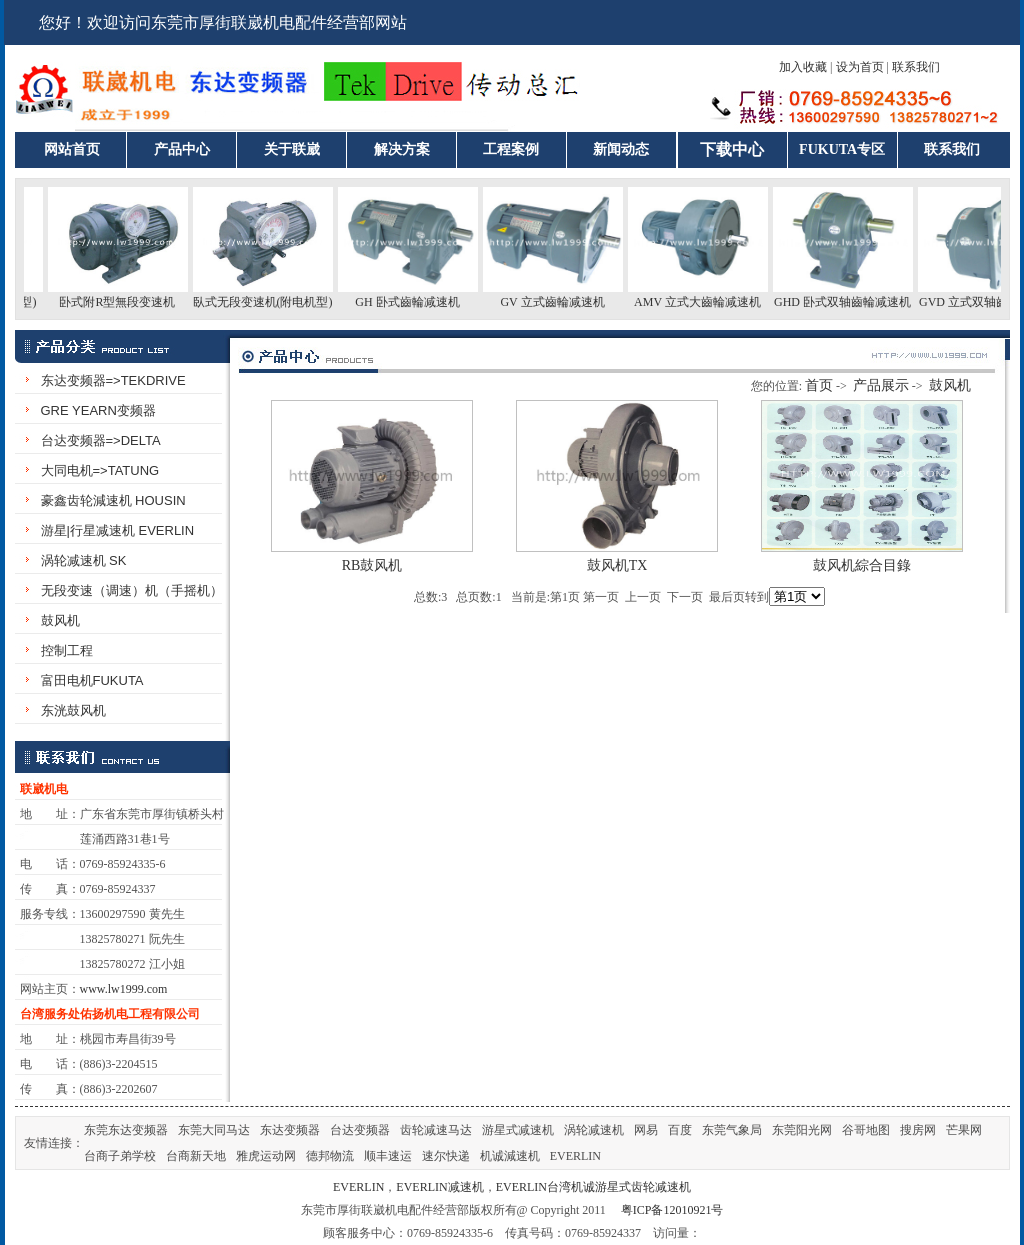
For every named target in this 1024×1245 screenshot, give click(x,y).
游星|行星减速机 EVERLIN (118, 530)
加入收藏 (803, 67)
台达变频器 (360, 1130)
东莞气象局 (732, 1130)
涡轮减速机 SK (84, 560)
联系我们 (916, 67)
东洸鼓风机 (73, 710)
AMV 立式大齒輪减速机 (703, 302)
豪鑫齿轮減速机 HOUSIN (113, 500)
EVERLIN (575, 1156)
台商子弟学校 (120, 1156)
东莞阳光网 (802, 1130)
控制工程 (67, 650)
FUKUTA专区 (842, 149)
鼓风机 (60, 620)
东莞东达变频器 (126, 1130)
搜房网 (918, 1130)
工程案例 (511, 149)
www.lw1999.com (124, 989)
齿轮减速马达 (436, 1130)
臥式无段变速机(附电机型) (269, 302)
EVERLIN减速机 (439, 1187)
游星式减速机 (518, 1130)
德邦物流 (330, 1156)
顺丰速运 (388, 1156)
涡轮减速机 (594, 1130)
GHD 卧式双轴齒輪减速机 (848, 302)
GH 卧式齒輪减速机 (413, 302)
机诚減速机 (510, 1156)
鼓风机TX (617, 565)
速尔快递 (446, 1156)
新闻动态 (621, 149)
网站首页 (72, 149)
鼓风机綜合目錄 (862, 565)
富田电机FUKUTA (92, 680)
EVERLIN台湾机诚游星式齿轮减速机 (593, 1187)
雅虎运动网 (266, 1156)
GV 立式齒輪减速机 (558, 302)
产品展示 (881, 385)
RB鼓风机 (372, 565)
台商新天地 (196, 1156)
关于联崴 (292, 149)
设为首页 (860, 67)
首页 (819, 385)
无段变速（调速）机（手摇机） (132, 590)
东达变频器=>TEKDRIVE (113, 380)
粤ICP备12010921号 (672, 1210)
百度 (680, 1130)
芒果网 (964, 1130)
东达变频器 (290, 1130)
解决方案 (402, 149)
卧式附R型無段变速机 (123, 302)
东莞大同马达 (214, 1130)
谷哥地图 (866, 1130)
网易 (646, 1130)
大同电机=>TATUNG (100, 470)
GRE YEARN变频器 (98, 410)
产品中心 (182, 149)
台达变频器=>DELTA (101, 440)
